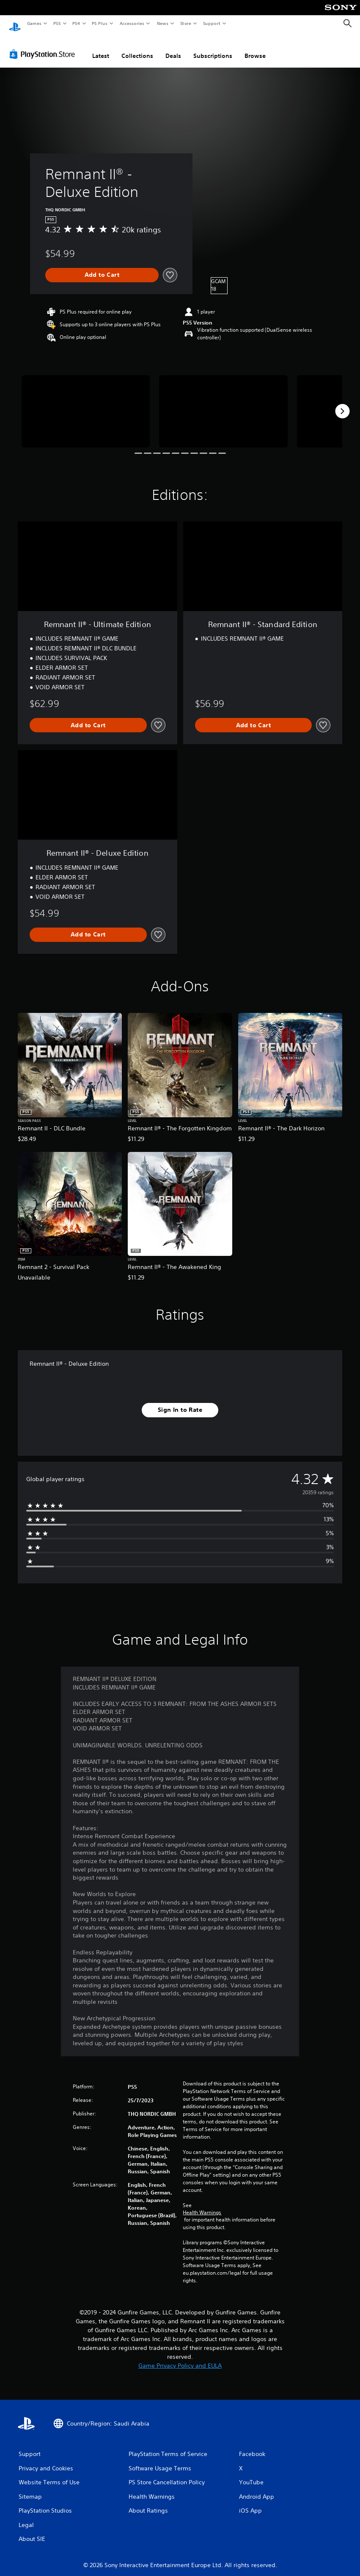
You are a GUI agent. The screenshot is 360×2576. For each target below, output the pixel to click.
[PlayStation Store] (44, 46)
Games (34, 23)
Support (211, 23)
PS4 (76, 23)
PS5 (57, 23)
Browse (255, 48)
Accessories (131, 23)
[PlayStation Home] (15, 23)
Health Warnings (202, 2204)
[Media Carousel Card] (86, 403)
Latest (100, 48)
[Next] (342, 403)
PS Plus (100, 23)
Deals (173, 48)
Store (185, 23)
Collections (137, 48)
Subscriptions (212, 48)
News (162, 23)
